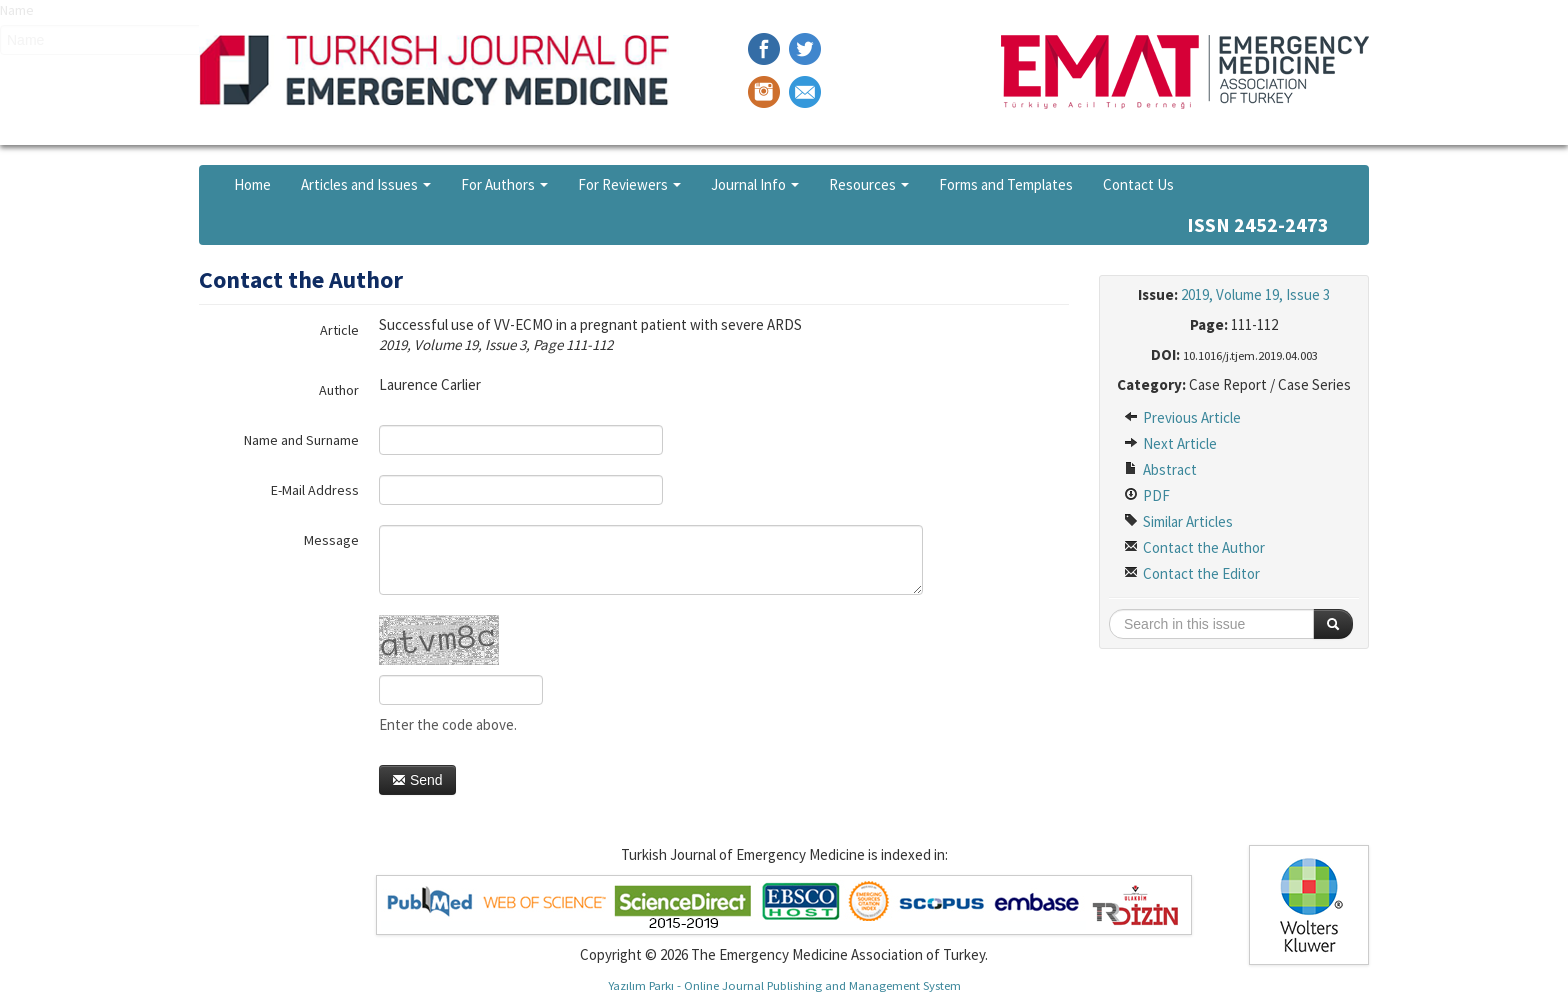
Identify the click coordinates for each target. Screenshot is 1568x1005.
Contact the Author (1194, 547)
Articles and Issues (366, 184)
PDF (1147, 495)
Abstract (1160, 469)
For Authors (504, 184)
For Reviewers (629, 184)
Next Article (1170, 443)
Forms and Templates (1006, 184)
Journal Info (755, 184)
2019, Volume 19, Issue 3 (1255, 294)
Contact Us (1138, 184)
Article (339, 330)
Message (331, 540)
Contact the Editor (1192, 573)
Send (417, 780)
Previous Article (1182, 417)
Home (252, 184)
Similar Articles (1178, 521)
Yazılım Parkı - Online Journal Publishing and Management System (784, 985)
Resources (869, 184)
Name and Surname (301, 440)
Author (339, 390)
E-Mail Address (315, 490)
